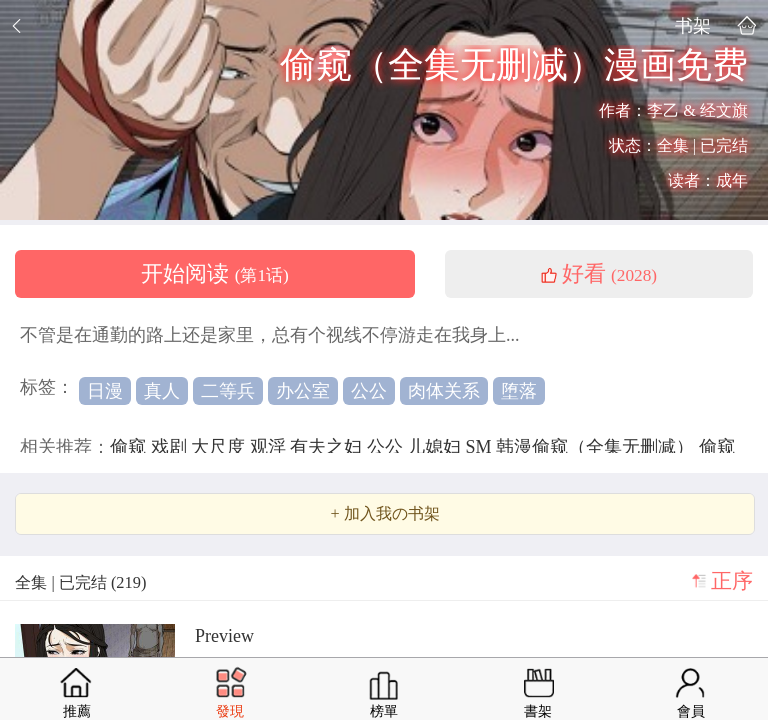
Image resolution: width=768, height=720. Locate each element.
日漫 (105, 391)
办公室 (303, 391)
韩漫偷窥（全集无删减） (597, 447)
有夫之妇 (328, 447)
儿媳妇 (436, 447)
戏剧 (171, 447)
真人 (162, 391)
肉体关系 (444, 391)
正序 (732, 581)
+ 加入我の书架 (384, 514)
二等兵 (228, 391)
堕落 (519, 391)
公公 (369, 391)
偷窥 (130, 447)
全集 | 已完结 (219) (80, 582)
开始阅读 (215, 274)
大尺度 (220, 447)
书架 (693, 25)
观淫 (270, 447)
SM (481, 447)
